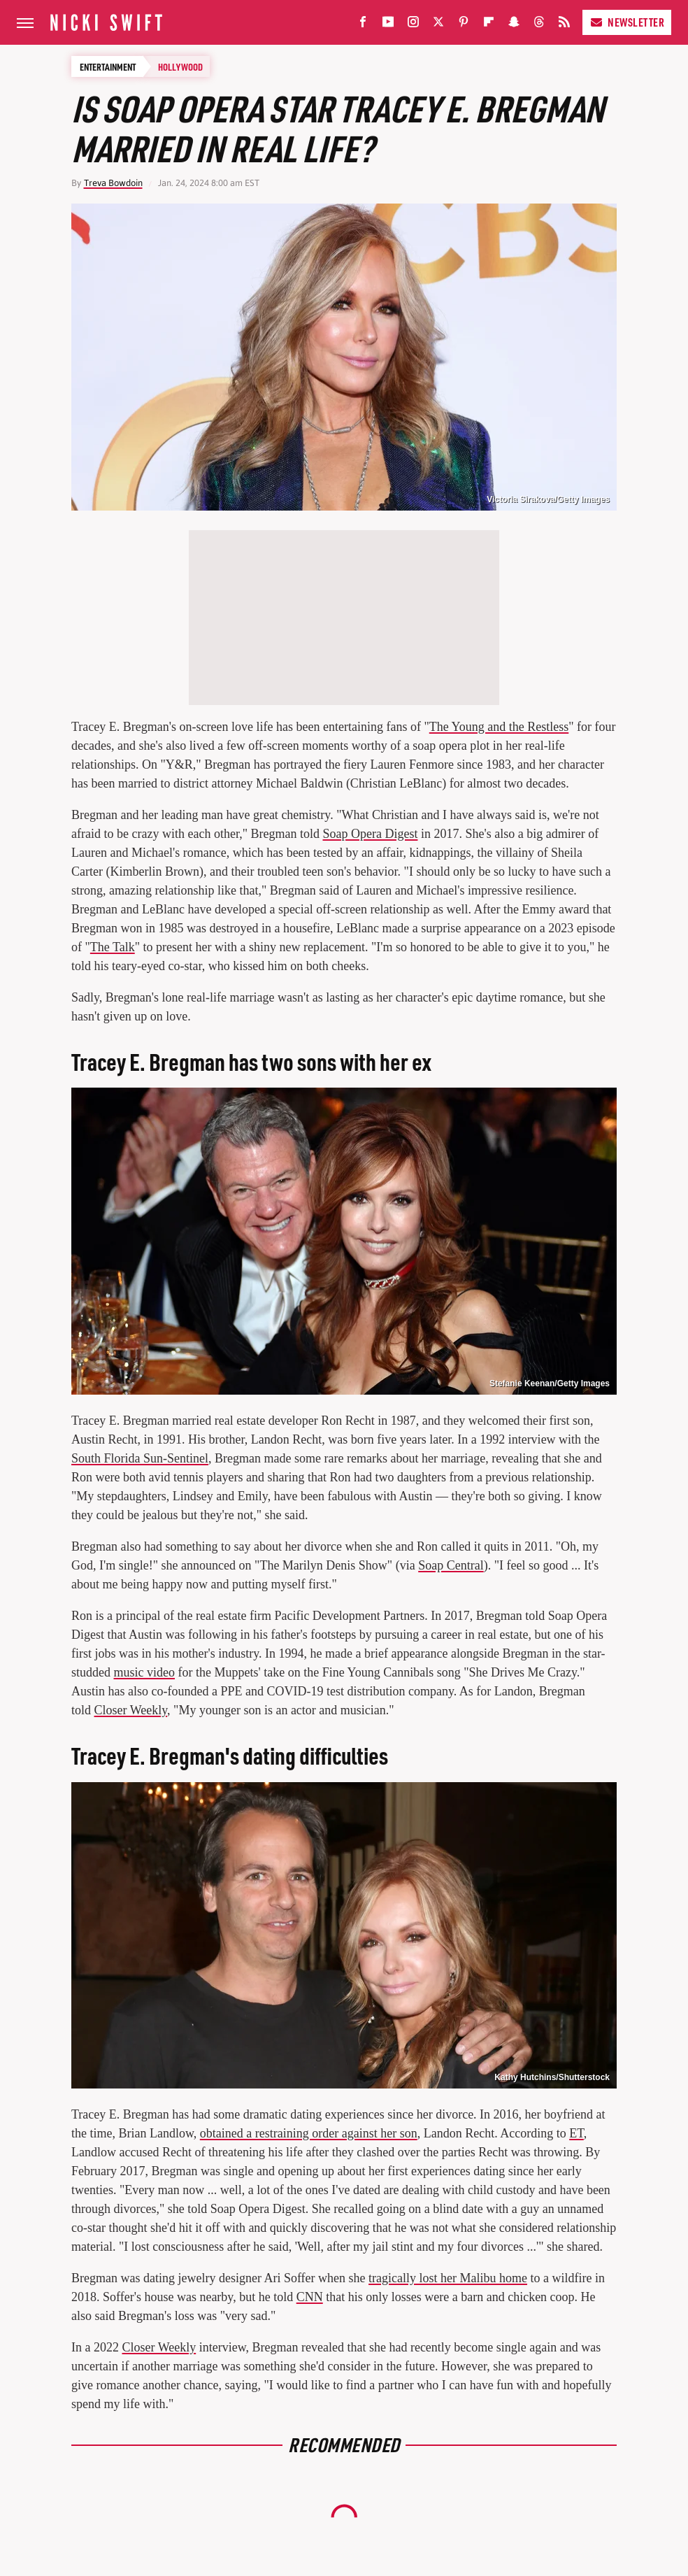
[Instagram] (413, 25)
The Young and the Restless (499, 727)
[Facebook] (363, 25)
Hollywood (180, 66)
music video (144, 1672)
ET (576, 2133)
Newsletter (626, 22)
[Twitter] (438, 25)
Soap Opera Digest (369, 834)
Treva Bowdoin (113, 183)
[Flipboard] (489, 25)
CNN (309, 2297)
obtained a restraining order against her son (308, 2133)
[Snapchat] (514, 25)
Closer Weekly (131, 1710)
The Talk (112, 947)
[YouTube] (388, 25)
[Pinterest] (464, 25)
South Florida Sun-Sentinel (139, 1458)
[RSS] (564, 25)
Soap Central (450, 1565)
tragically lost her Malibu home (447, 2278)
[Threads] (539, 25)
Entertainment (108, 66)
